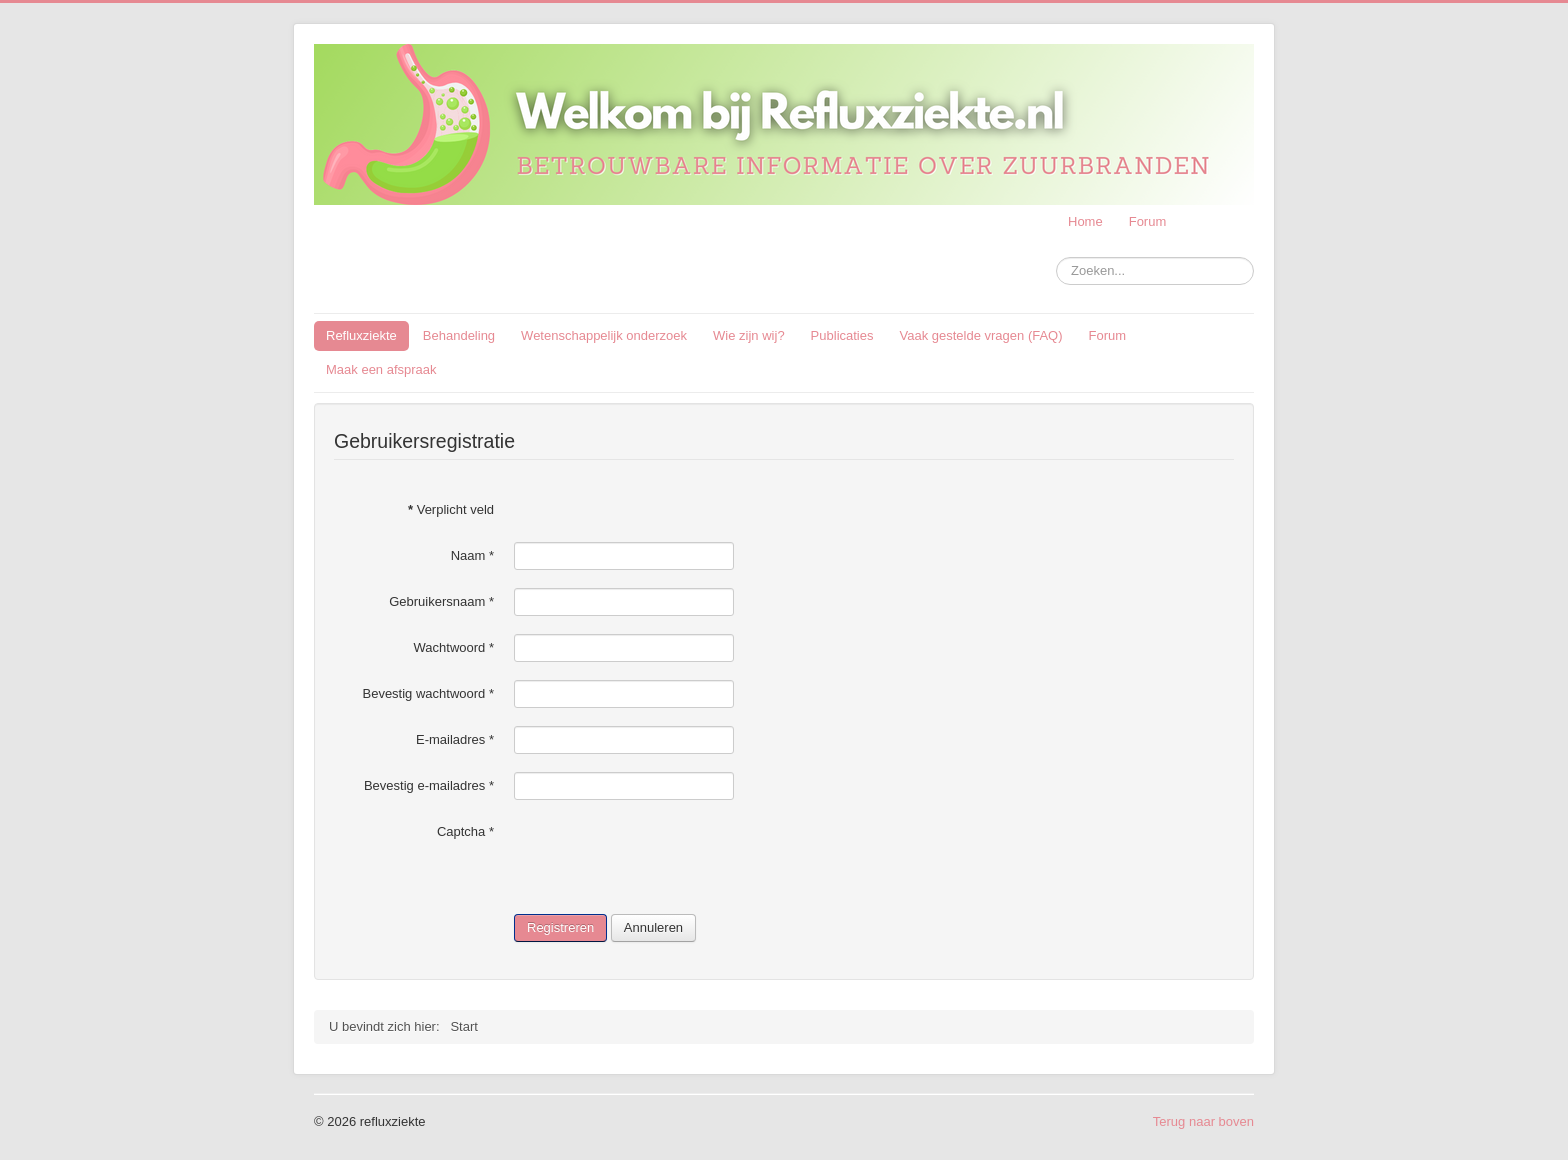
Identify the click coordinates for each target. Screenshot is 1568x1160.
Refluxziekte (361, 335)
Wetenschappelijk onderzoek (604, 335)
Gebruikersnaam (441, 601)
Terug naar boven (1203, 1121)
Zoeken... (1056, 257)
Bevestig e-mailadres (429, 785)
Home (1085, 221)
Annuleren (653, 927)
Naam (472, 555)
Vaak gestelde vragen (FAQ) (980, 335)
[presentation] (666, 857)
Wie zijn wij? (749, 335)
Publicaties (842, 335)
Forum (1148, 221)
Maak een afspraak (381, 369)
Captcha (465, 831)
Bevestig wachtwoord (428, 693)
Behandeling (459, 335)
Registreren (560, 927)
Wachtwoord (454, 647)
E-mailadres (455, 739)
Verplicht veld (451, 509)
